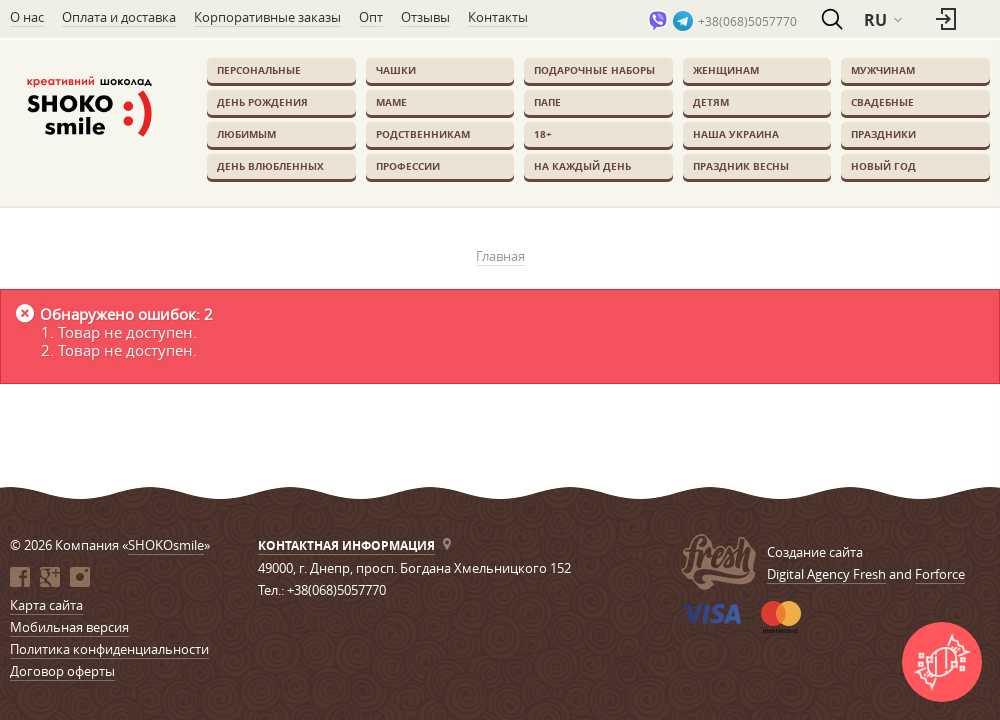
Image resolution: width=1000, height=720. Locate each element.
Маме (391, 102)
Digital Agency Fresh (826, 574)
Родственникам (423, 134)
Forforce (940, 574)
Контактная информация (346, 545)
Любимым (246, 134)
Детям (711, 102)
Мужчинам (883, 70)
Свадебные (882, 102)
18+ (543, 134)
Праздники (883, 134)
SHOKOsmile (166, 545)
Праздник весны (741, 166)
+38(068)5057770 (747, 21)
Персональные (259, 70)
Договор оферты (62, 671)
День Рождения (262, 102)
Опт (371, 17)
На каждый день (582, 166)
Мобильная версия (69, 627)
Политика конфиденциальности (109, 649)
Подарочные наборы (594, 70)
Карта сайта (46, 605)
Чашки (396, 70)
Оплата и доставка (119, 17)
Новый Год (883, 166)
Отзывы (425, 17)
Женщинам (726, 70)
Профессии (408, 166)
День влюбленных (270, 166)
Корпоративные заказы (267, 17)
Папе (547, 102)
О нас (27, 17)
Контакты (498, 17)
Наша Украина (736, 134)
